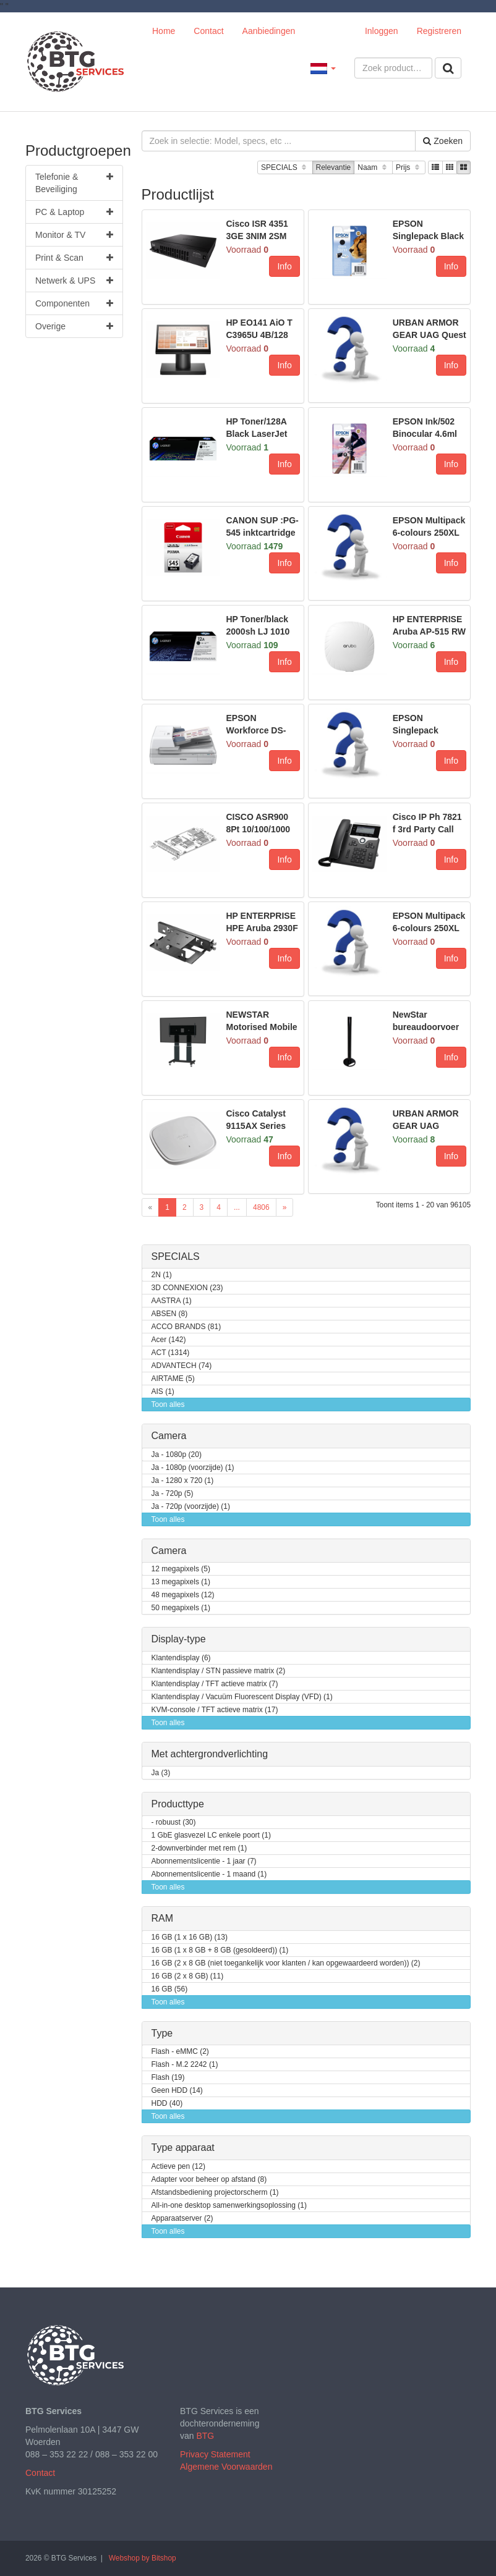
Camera (169, 1435)
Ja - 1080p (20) (177, 1454)
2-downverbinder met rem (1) (199, 1848)
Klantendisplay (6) (181, 1658)
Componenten (74, 303)
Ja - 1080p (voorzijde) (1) (193, 1467)
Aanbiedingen (269, 31)
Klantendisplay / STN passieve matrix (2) (219, 1671)
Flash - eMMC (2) (180, 2051)
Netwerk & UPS (74, 280)
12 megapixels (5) (181, 1569)
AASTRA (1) (172, 1301)
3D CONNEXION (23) (187, 1288)
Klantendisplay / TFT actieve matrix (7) (215, 1684)
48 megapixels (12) (183, 1595)
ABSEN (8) (170, 1314)
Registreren (439, 31)
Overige (74, 326)
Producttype (178, 1804)
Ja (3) (161, 1773)
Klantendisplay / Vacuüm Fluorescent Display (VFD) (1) (242, 1697)
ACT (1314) (171, 1353)
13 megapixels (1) (181, 1582)
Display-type (179, 1639)
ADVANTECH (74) (182, 1365)
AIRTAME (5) (173, 1378)
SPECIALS (285, 167)
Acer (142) (169, 1340)
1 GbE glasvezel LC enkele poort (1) (211, 1835)
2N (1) (162, 1275)
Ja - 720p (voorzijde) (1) (191, 1506)
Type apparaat (183, 2147)
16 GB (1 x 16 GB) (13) (190, 1937)
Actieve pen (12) (178, 2166)
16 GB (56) (170, 1989)
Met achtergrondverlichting (210, 1754)
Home (163, 31)
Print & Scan (74, 257)
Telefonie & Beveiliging (74, 182)
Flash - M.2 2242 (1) (185, 2064)
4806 (261, 1207)
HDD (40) (167, 2103)
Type (162, 2033)
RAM (163, 1918)
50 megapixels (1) (181, 1608)
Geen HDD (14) (177, 2090)
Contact (208, 31)
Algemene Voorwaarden (226, 2467)
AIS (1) (163, 1391)
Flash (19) (168, 2077)
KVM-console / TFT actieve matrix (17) (215, 1710)
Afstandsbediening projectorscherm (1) (215, 2192)
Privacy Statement (215, 2454)
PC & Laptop (74, 212)
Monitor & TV (74, 235)
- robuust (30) (174, 1822)
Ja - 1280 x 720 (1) (183, 1480)
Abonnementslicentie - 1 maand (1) (209, 1874)
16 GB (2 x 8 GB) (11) (188, 1976)
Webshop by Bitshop (142, 2558)
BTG (205, 2436)
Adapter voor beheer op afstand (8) (209, 2179)
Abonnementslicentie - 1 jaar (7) (204, 1861)
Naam (373, 167)
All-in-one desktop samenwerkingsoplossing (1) (229, 2205)
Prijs (409, 167)
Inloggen (381, 31)
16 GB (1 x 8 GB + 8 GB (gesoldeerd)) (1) (220, 1950)
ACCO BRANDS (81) (186, 1327)
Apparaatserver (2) (182, 2218)
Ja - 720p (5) (173, 1493)
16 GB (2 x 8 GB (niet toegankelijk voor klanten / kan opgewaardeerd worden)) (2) (286, 1963)
